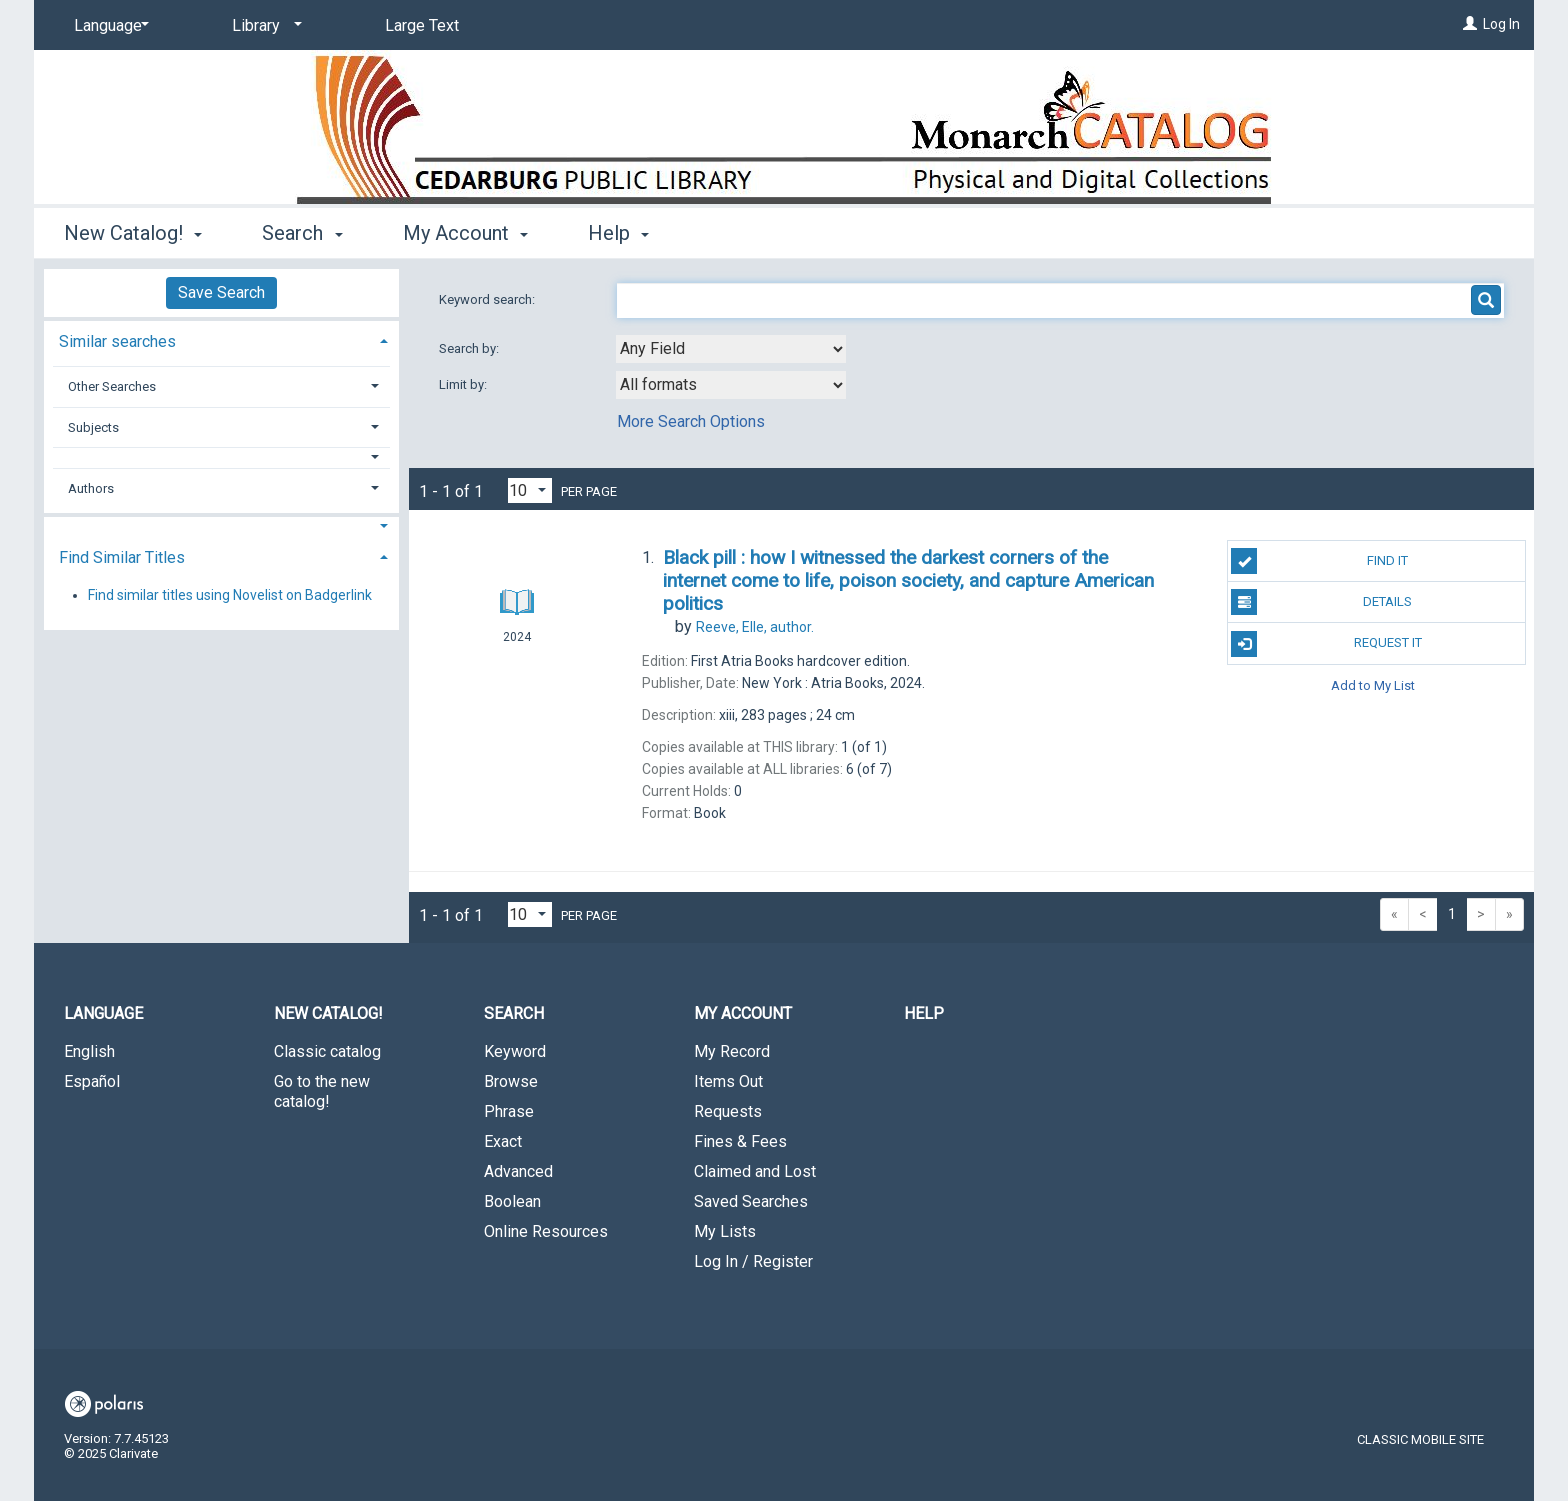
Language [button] (103, 1013)
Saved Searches (751, 1201)
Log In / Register (753, 1261)
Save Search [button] (221, 292)
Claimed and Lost (755, 1171)
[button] (222, 457)
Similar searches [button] (117, 341)
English (89, 1051)
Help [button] (618, 233)
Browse (511, 1081)
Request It (1326, 644)
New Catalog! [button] (133, 233)
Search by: (470, 348)
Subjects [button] (93, 427)
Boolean (512, 1201)
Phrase (509, 1111)
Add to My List (1373, 685)
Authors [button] (91, 488)
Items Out (728, 1081)
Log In (1501, 24)
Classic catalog (327, 1051)
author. (755, 627)
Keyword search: (488, 299)
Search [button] (302, 233)
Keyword (515, 1051)
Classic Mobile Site (1420, 1439)
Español (92, 1081)
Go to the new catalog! (322, 1091)
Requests (728, 1111)
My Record (732, 1051)
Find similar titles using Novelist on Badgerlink (230, 595)
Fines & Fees (740, 1141)
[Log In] (1470, 24)
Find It (1319, 561)
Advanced (518, 1171)
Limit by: (464, 384)
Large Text (422, 25)
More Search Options (691, 421)
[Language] (108, 26)
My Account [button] (465, 233)
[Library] (263, 26)
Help (924, 1013)
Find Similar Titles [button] (122, 557)
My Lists (725, 1231)
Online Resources (546, 1231)
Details (1321, 602)
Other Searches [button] (112, 386)
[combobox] (731, 349)
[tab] (221, 339)
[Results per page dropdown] (530, 490)
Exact (503, 1141)
